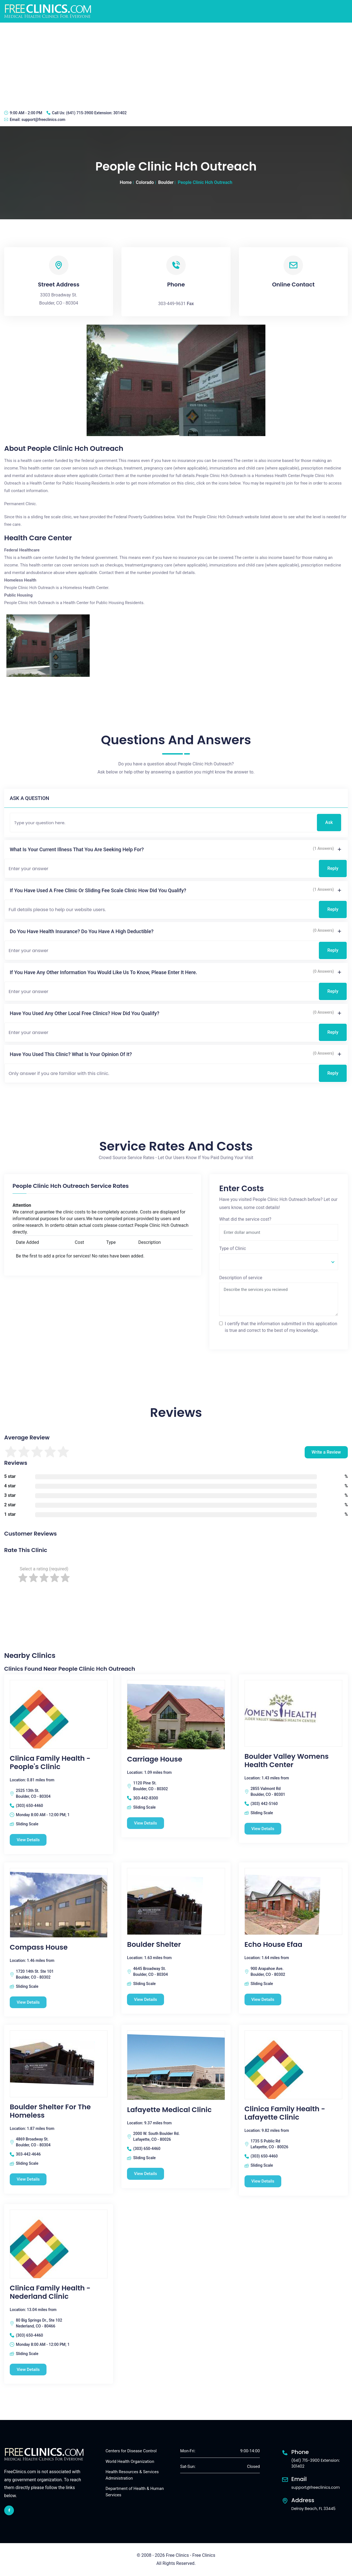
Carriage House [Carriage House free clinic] (154, 1759)
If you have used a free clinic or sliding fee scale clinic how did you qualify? (98, 890)
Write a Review (326, 1452)
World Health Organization (130, 2461)
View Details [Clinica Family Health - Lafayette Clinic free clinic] (263, 2181)
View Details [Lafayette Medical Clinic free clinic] (145, 2173)
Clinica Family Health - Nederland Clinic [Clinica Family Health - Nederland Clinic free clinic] (50, 2292)
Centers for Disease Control (131, 2450)
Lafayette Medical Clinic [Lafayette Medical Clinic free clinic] (169, 2110)
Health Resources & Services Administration (132, 2475)
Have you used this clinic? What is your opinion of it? (71, 1054)
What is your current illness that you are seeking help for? (77, 849)
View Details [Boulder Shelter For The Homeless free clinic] (28, 2179)
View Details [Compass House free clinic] (28, 2002)
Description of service (240, 1277)
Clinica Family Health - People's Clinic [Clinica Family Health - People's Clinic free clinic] (50, 1762)
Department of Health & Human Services (135, 2491)
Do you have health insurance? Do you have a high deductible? (81, 931)
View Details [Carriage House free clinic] (145, 1823)
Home (126, 182)
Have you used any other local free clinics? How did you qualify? (84, 1013)
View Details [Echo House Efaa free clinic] (263, 1999)
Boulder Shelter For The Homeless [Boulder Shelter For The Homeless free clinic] (50, 2111)
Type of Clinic (232, 1248)
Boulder (166, 182)
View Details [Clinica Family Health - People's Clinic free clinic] (28, 1839)
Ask (329, 822)
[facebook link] (9, 2510)
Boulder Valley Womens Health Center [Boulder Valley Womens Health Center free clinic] (287, 1760)
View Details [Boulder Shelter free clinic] (145, 1999)
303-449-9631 (172, 303)
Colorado (145, 182)
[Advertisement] (176, 64)
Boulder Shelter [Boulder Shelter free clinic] (154, 1944)
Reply (332, 868)
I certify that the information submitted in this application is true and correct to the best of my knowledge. (281, 1327)
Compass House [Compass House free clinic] (39, 1947)
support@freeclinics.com (43, 119)
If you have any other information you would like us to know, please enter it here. (103, 972)
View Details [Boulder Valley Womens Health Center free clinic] (263, 1828)
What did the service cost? (245, 1219)
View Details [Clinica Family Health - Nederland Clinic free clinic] (28, 2369)
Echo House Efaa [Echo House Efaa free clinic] (273, 1944)
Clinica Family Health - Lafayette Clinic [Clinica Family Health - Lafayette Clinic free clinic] (285, 2113)
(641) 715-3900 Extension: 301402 (96, 113)
